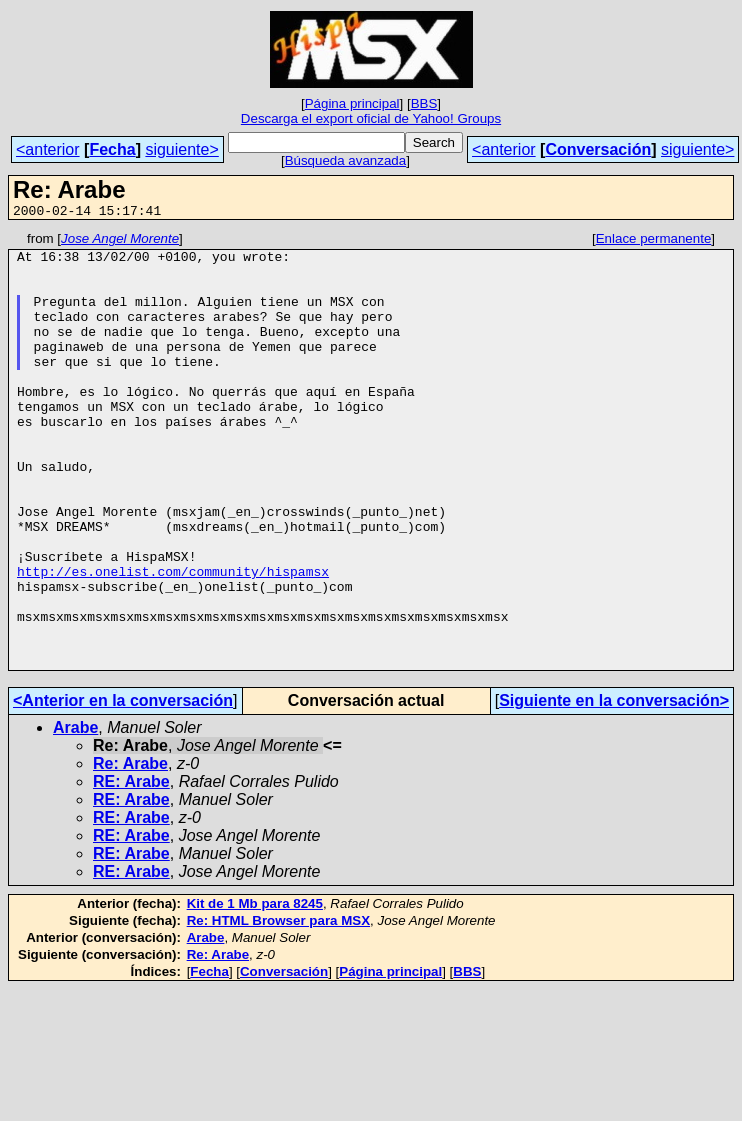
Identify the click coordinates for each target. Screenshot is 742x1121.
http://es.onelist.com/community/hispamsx (173, 640)
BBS (424, 103)
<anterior (48, 149)
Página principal (352, 103)
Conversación (598, 149)
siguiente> (181, 149)
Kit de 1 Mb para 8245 (255, 990)
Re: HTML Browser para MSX (278, 1007)
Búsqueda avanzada (346, 160)
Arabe (75, 814)
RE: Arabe (131, 868)
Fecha (112, 149)
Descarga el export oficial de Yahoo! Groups (371, 118)
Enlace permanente (654, 241)
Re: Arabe (130, 850)
